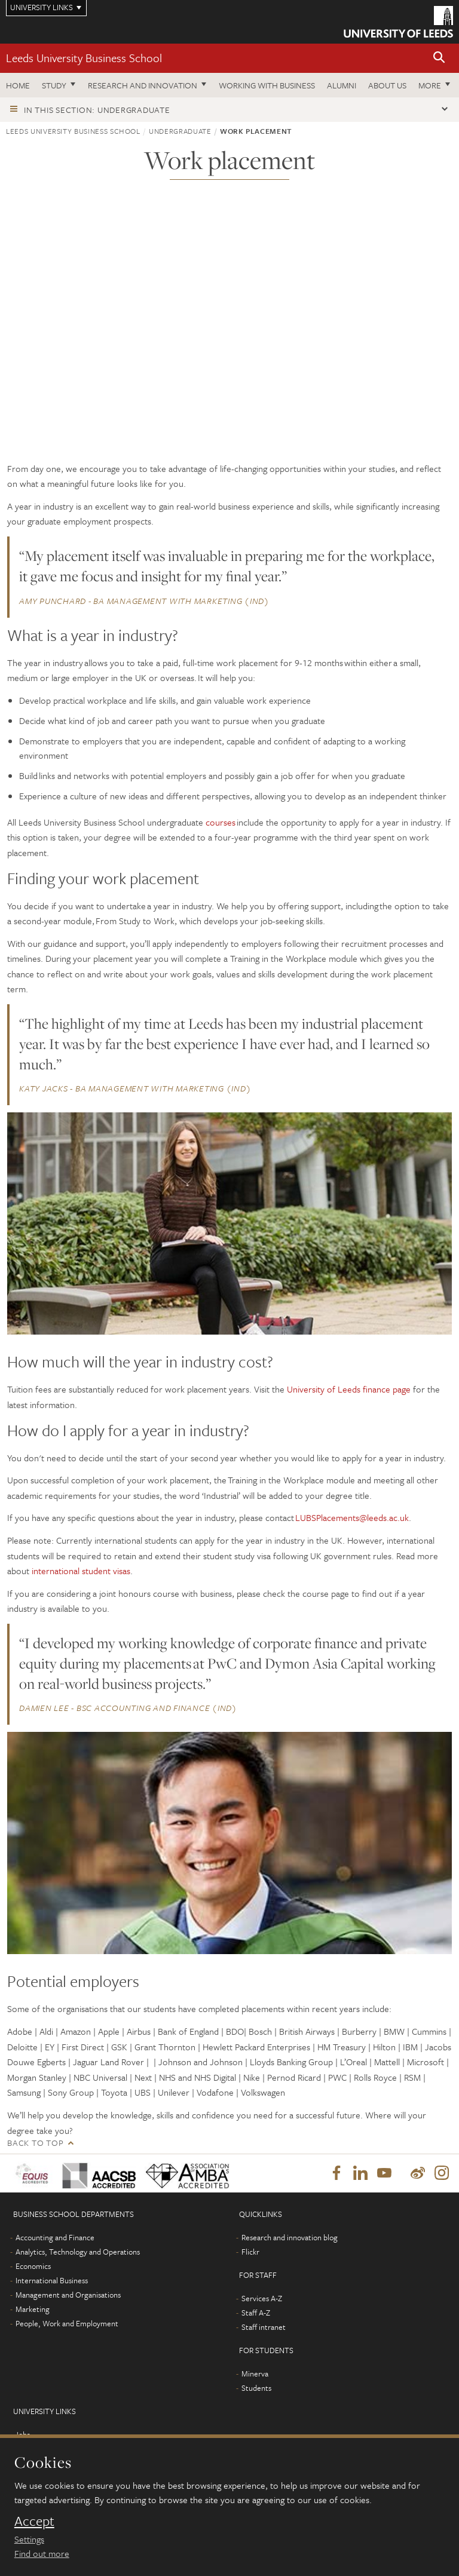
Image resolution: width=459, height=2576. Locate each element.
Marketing (33, 2310)
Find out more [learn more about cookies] (41, 2553)
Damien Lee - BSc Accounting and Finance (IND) (128, 1707)
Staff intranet (263, 2328)
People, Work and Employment (67, 2324)
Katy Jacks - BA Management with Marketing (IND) (135, 1088)
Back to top (35, 2142)
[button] (439, 58)
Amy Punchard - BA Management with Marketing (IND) (144, 600)
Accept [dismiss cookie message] (34, 2521)
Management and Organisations (68, 2296)
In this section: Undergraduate (97, 109)
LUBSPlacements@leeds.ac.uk (352, 1517)
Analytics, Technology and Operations (78, 2253)
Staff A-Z (255, 2314)
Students (256, 2389)
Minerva (254, 2375)
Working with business (267, 85)
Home (18, 85)
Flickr (250, 2253)
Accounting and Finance (55, 2238)
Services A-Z (261, 2299)
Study (54, 85)
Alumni (341, 85)
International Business (52, 2281)
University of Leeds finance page (349, 1389)
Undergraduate (180, 130)
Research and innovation (142, 85)
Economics (33, 2267)
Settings (29, 2539)
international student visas (81, 1570)
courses (220, 822)
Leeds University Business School (84, 58)
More (429, 85)
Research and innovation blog (289, 2238)
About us (387, 85)
